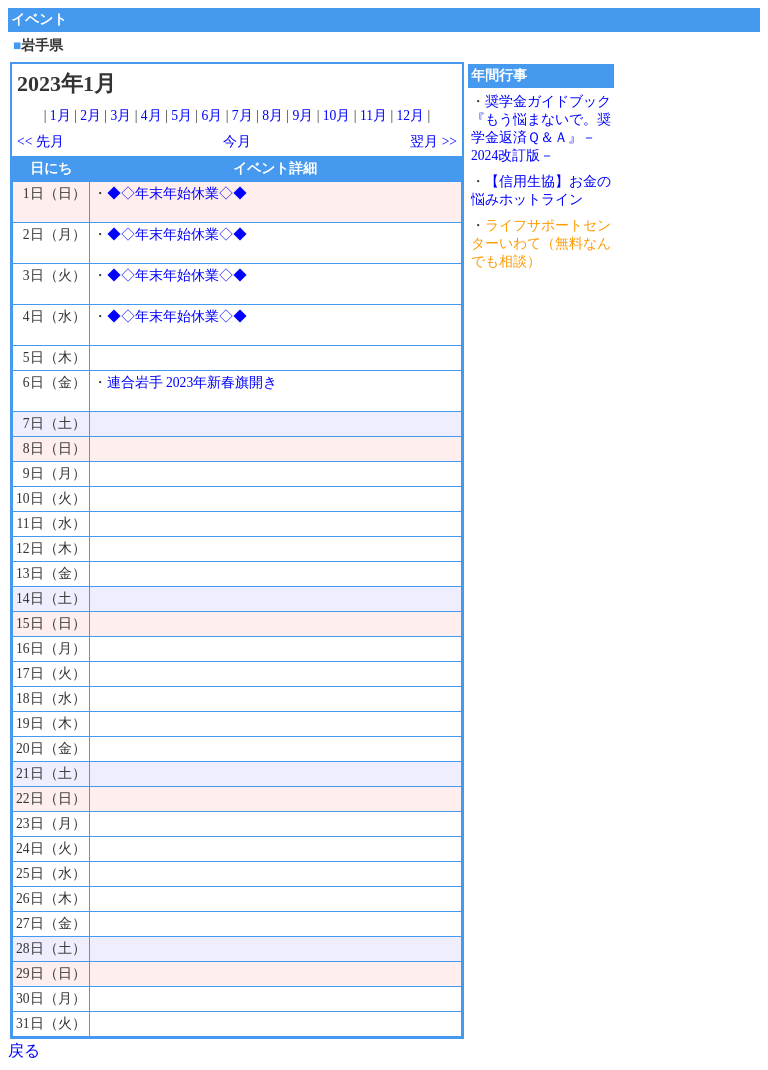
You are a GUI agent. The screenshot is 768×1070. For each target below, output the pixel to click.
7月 (242, 115)
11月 (373, 115)
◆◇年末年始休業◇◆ (177, 193)
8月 (272, 115)
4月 (151, 115)
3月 (121, 115)
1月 (60, 115)
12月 (411, 115)
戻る (24, 1050)
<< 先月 (40, 141)
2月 (90, 115)
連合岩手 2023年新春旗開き (192, 382)
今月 (237, 141)
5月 (181, 115)
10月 (337, 115)
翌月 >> (433, 141)
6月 (211, 115)
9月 (302, 115)
